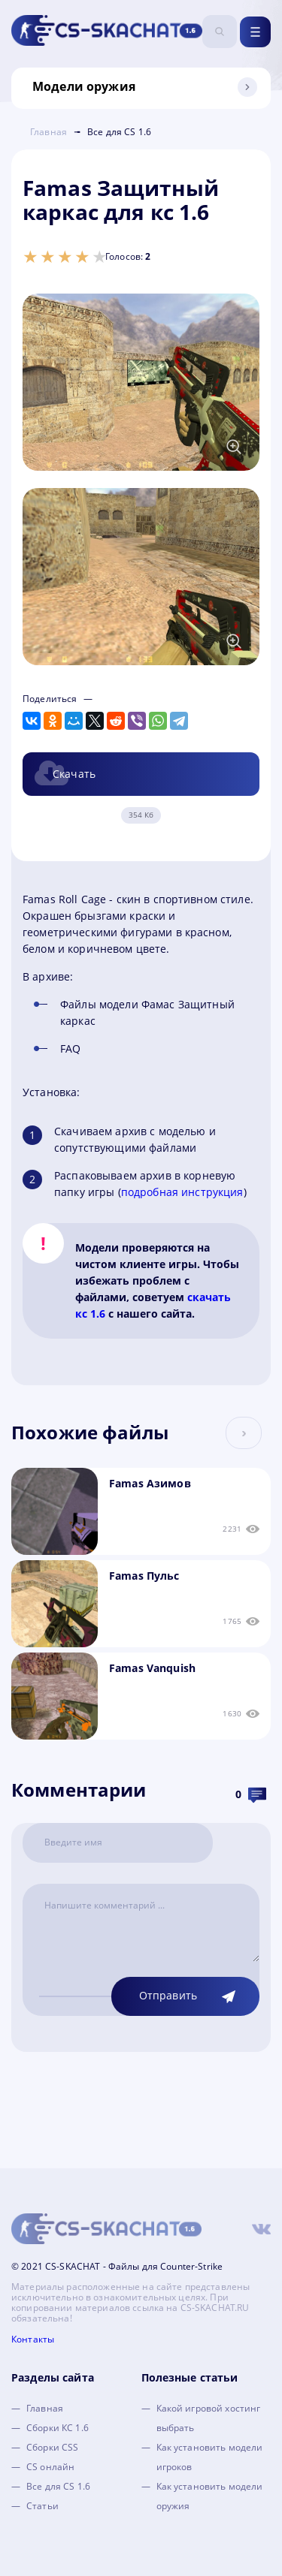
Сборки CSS (52, 2447)
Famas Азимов (150, 1483)
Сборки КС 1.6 (57, 2427)
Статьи (42, 2505)
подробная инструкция (182, 1192)
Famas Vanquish (152, 1668)
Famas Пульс (144, 1575)
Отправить (168, 1995)
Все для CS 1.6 (58, 2486)
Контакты (32, 2339)
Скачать (74, 774)
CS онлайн (50, 2466)
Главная (44, 2408)
